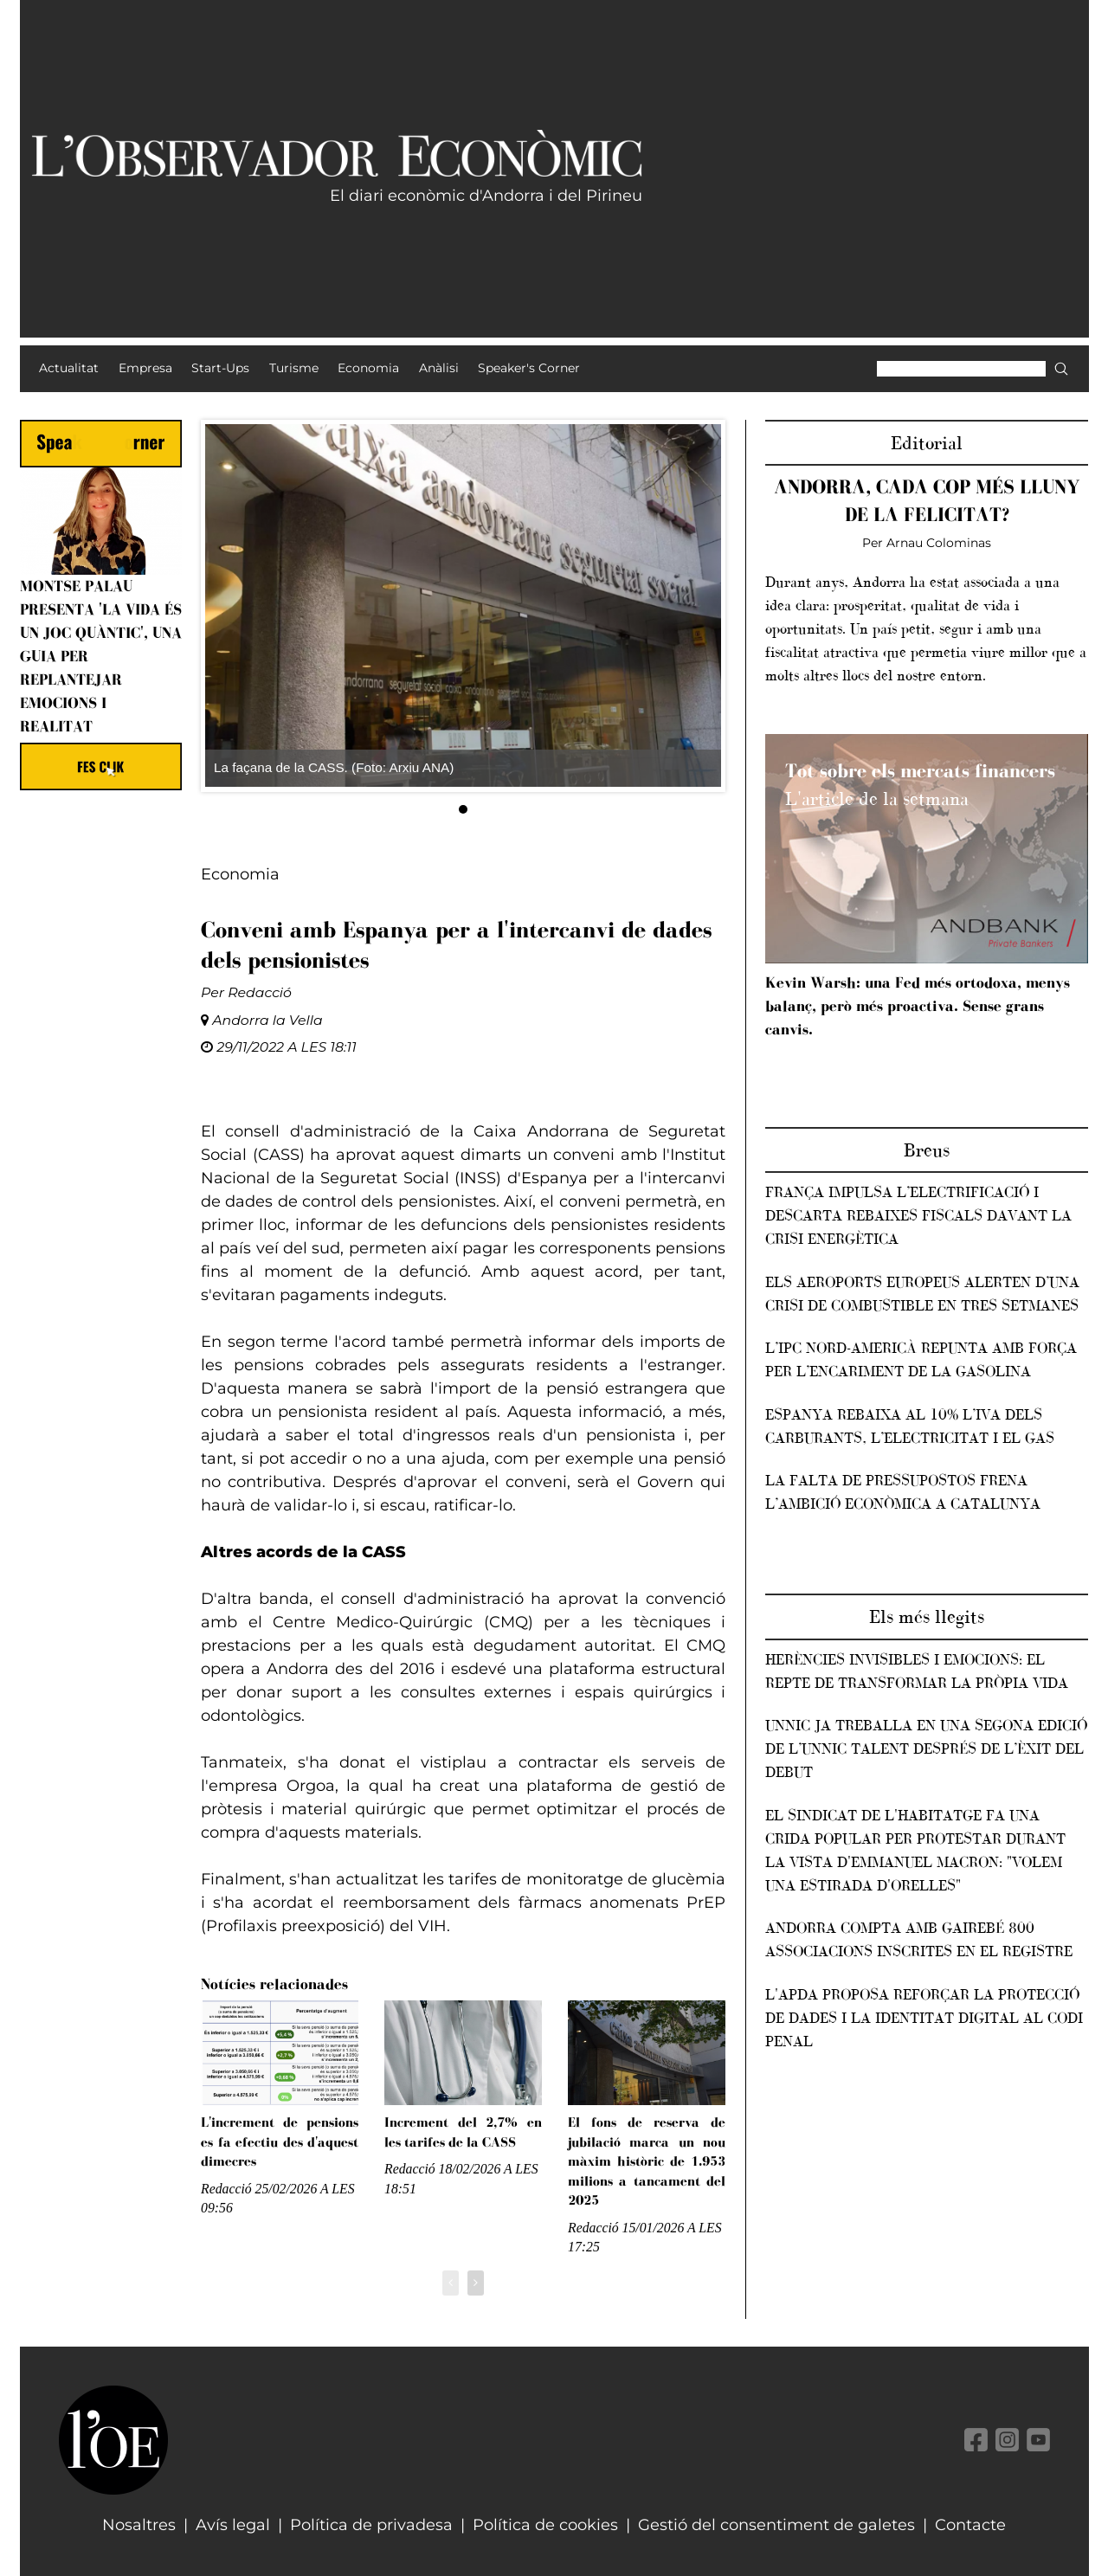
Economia (240, 874)
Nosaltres (139, 2524)
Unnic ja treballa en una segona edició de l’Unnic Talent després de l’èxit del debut (926, 1748)
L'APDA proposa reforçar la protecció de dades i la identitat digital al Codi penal (924, 2018)
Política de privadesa (371, 2524)
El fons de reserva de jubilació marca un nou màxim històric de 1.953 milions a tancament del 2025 (646, 2161)
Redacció (260, 992)
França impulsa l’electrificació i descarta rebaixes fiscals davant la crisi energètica (918, 1215)
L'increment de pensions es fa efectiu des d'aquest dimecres (279, 2141)
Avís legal (233, 2524)
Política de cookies (545, 2524)
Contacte (970, 2524)
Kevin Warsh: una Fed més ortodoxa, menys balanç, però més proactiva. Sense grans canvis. (917, 1006)
